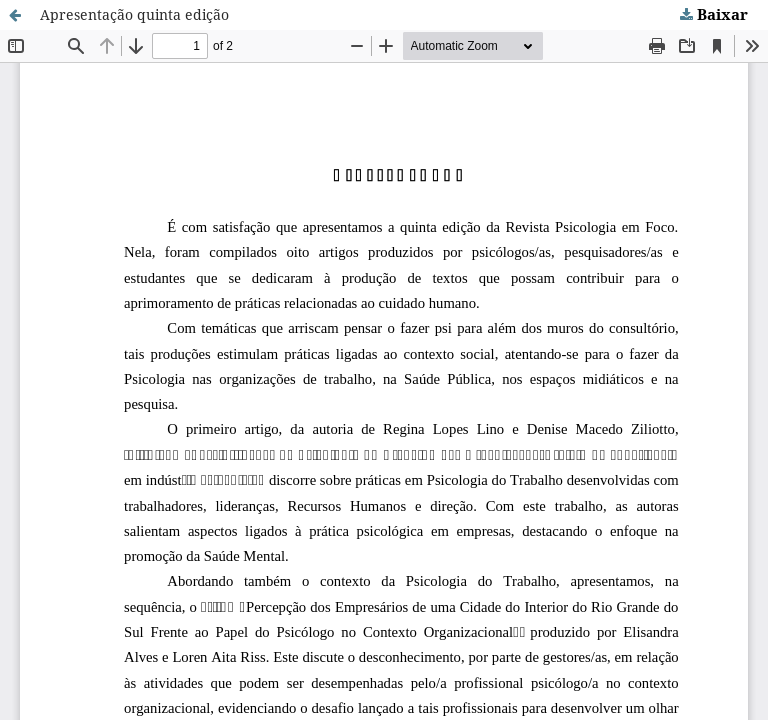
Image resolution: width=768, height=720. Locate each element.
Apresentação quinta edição (134, 14)
